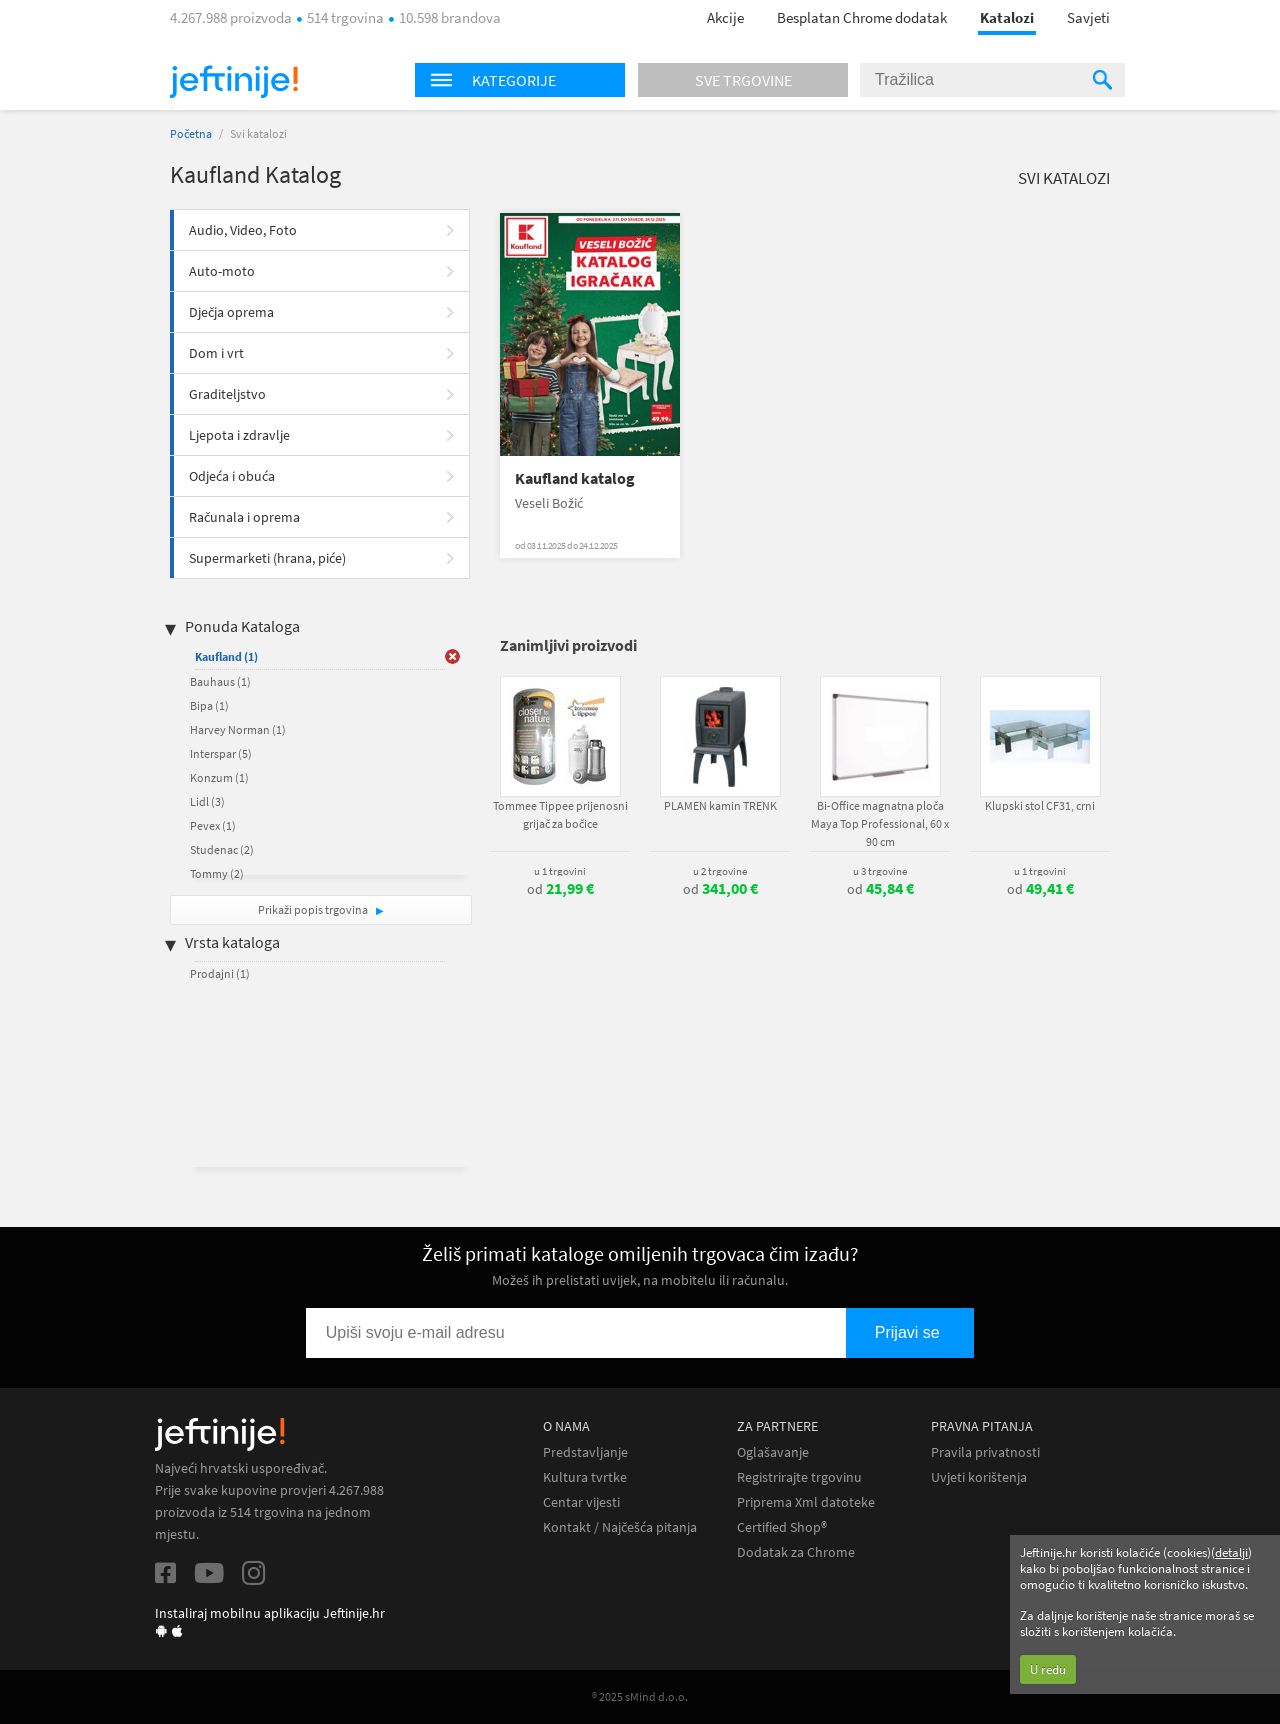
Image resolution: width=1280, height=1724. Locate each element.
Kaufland (226, 656)
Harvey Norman (238, 729)
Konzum (219, 777)
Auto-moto (222, 271)
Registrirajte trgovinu (799, 1477)
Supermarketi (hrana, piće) (267, 558)
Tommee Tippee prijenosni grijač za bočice (560, 814)
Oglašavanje (773, 1452)
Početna (191, 133)
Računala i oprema (244, 517)
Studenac (222, 849)
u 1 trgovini (560, 871)
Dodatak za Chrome (796, 1552)
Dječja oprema (231, 312)
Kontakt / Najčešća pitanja (620, 1527)
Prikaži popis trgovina (314, 909)
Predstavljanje (585, 1452)
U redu (1048, 1669)
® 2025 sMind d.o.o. (640, 1696)
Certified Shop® (782, 1527)
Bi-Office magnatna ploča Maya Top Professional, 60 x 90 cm (880, 823)
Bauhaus (220, 681)
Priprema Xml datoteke (806, 1502)
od (560, 889)
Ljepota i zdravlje (239, 435)
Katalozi (1007, 17)
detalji (1231, 1552)
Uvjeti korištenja (979, 1477)
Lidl (207, 801)
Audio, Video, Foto (243, 230)
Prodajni (220, 973)
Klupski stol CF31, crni (1040, 805)
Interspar (221, 753)
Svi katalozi (1064, 178)
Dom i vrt (216, 353)
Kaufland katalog (575, 478)
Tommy (217, 873)
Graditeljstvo (227, 394)
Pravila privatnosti (985, 1452)
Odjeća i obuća (232, 476)
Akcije (725, 17)
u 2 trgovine (720, 871)
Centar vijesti (581, 1502)
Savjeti (1088, 17)
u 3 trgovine (880, 871)
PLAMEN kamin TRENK (720, 805)
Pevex (213, 825)
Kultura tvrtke (585, 1477)
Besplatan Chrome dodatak (862, 17)
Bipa (209, 705)
